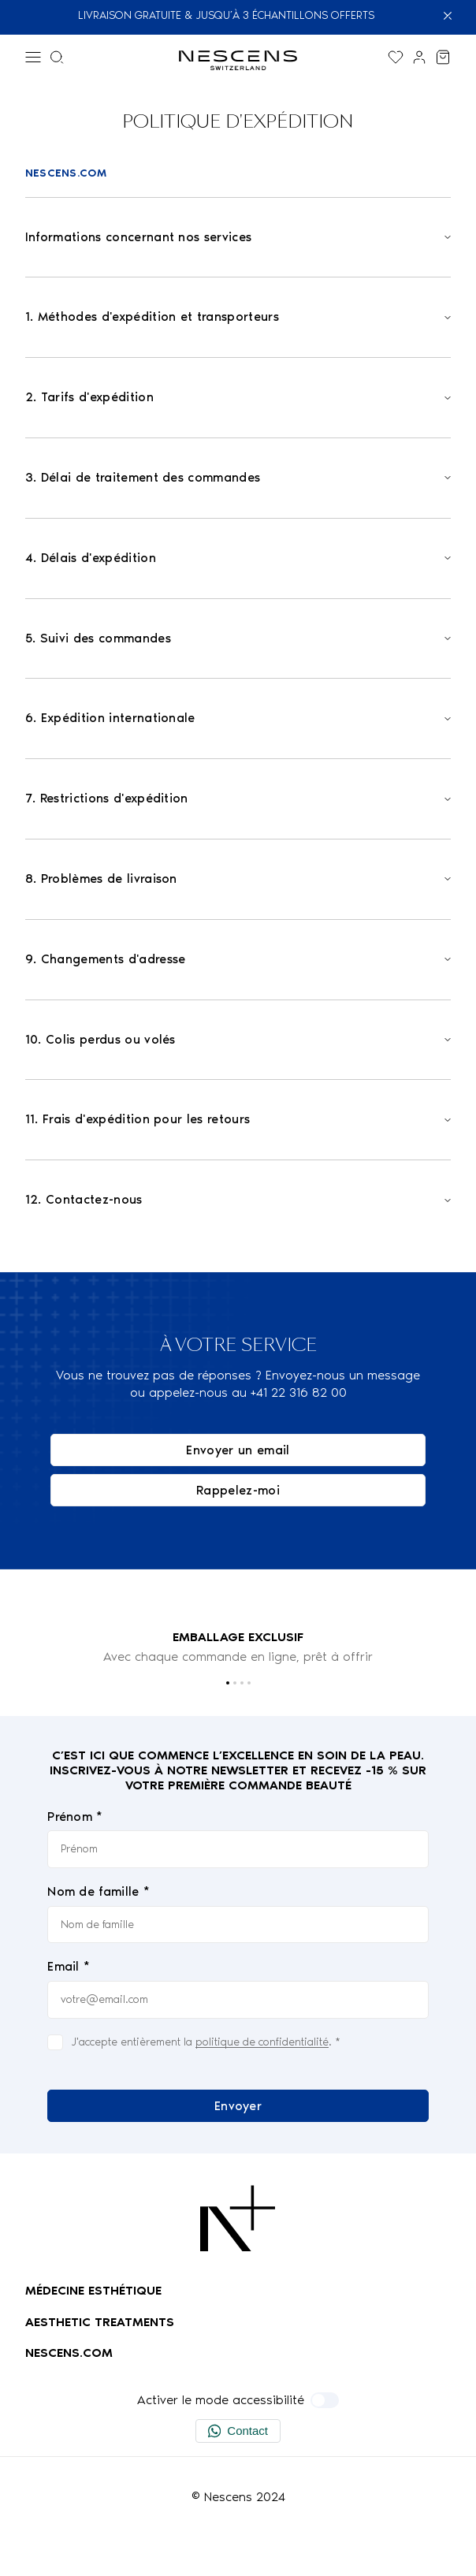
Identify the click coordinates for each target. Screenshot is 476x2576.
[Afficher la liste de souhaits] (395, 57)
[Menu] (33, 57)
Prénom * (75, 1816)
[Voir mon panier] (443, 57)
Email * (68, 1967)
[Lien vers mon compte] (419, 57)
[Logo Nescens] (237, 2218)
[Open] (238, 237)
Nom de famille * (98, 1891)
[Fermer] (455, 15)
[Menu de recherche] (57, 57)
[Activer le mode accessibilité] (325, 2400)
